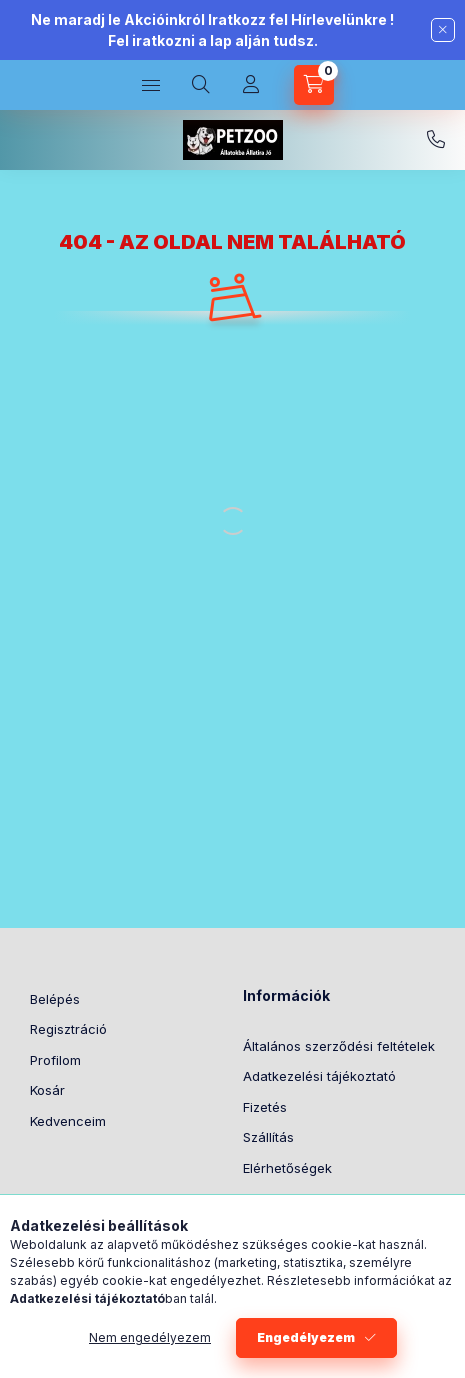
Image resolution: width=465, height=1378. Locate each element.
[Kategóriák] (151, 85)
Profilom (55, 1060)
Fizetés (265, 1107)
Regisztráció (68, 1029)
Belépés (55, 999)
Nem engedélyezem (150, 1337)
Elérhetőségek (287, 1168)
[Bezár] (443, 30)
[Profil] (251, 85)
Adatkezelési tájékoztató (319, 1076)
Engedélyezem (306, 1337)
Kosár (47, 1090)
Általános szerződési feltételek (339, 1046)
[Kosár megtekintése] (314, 85)
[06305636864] (436, 140)
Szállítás (268, 1137)
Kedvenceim (68, 1121)
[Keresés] (201, 85)
